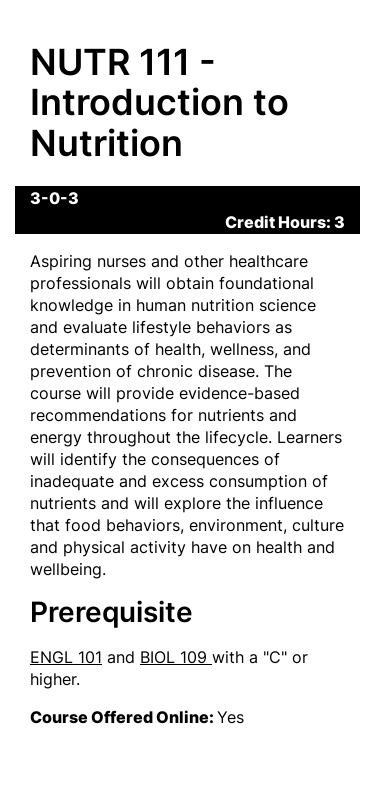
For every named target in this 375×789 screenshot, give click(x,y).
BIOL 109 (176, 657)
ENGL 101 (66, 657)
